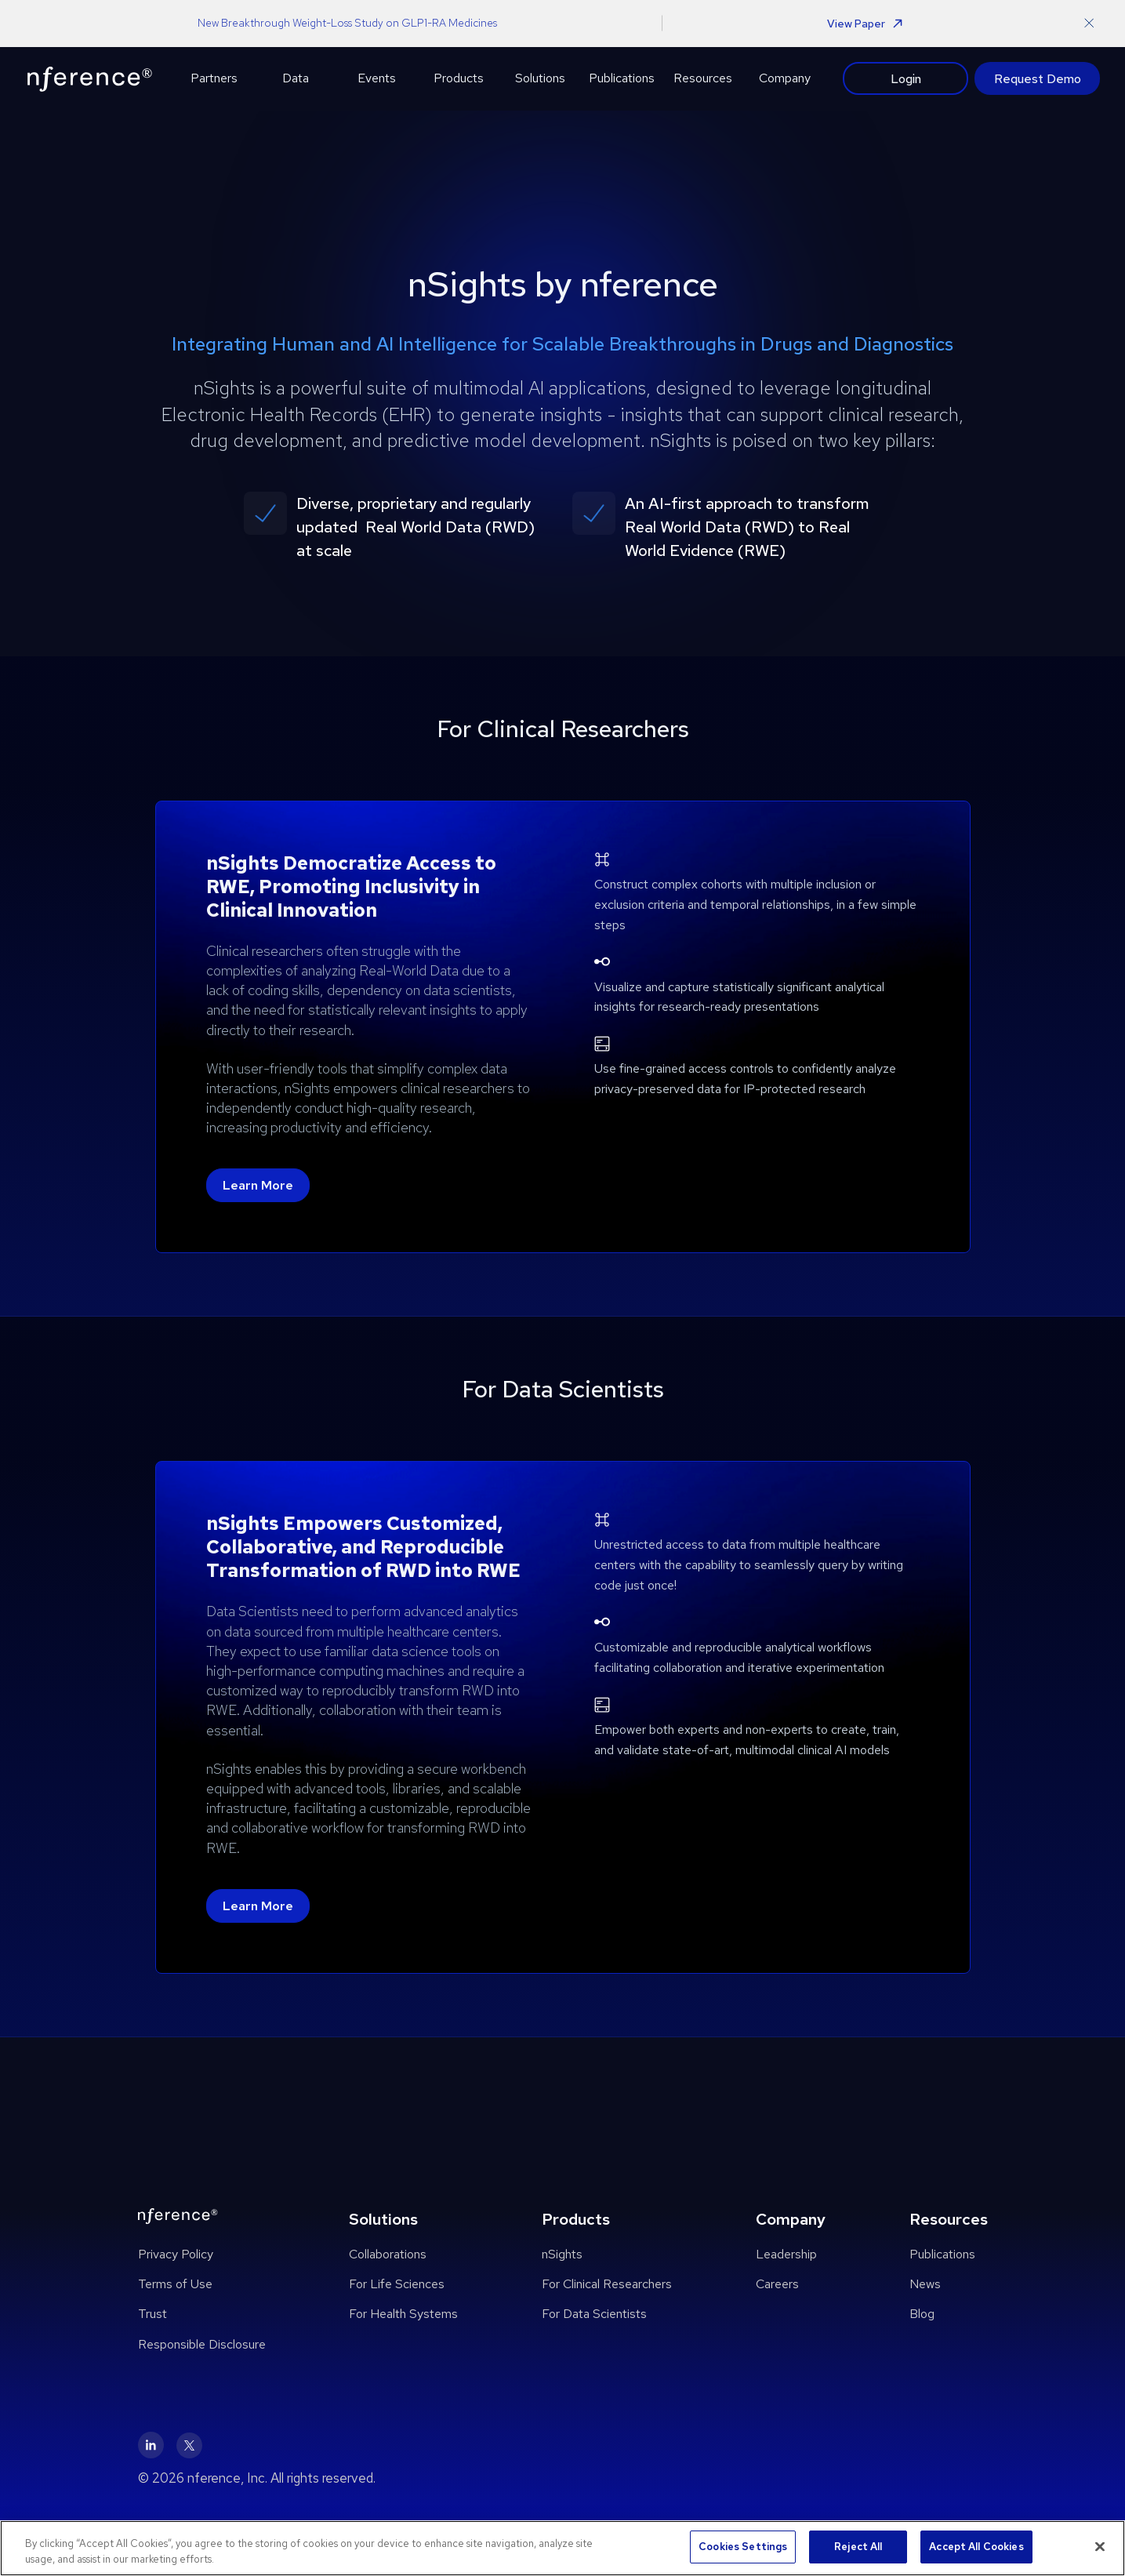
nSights (562, 2254)
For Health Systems (403, 2313)
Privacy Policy (175, 2254)
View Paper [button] (864, 23)
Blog (921, 2313)
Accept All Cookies (976, 2546)
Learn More (258, 1185)
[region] (562, 2548)
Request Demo (1037, 79)
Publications (942, 2254)
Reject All (858, 2546)
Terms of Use (175, 2284)
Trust (152, 2313)
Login (905, 78)
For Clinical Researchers (607, 2284)
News (925, 2284)
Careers (777, 2284)
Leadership (786, 2254)
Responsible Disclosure (202, 2344)
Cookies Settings (743, 2546)
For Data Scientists (594, 2313)
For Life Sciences (397, 2284)
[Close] (1100, 2546)
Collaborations (387, 2254)
